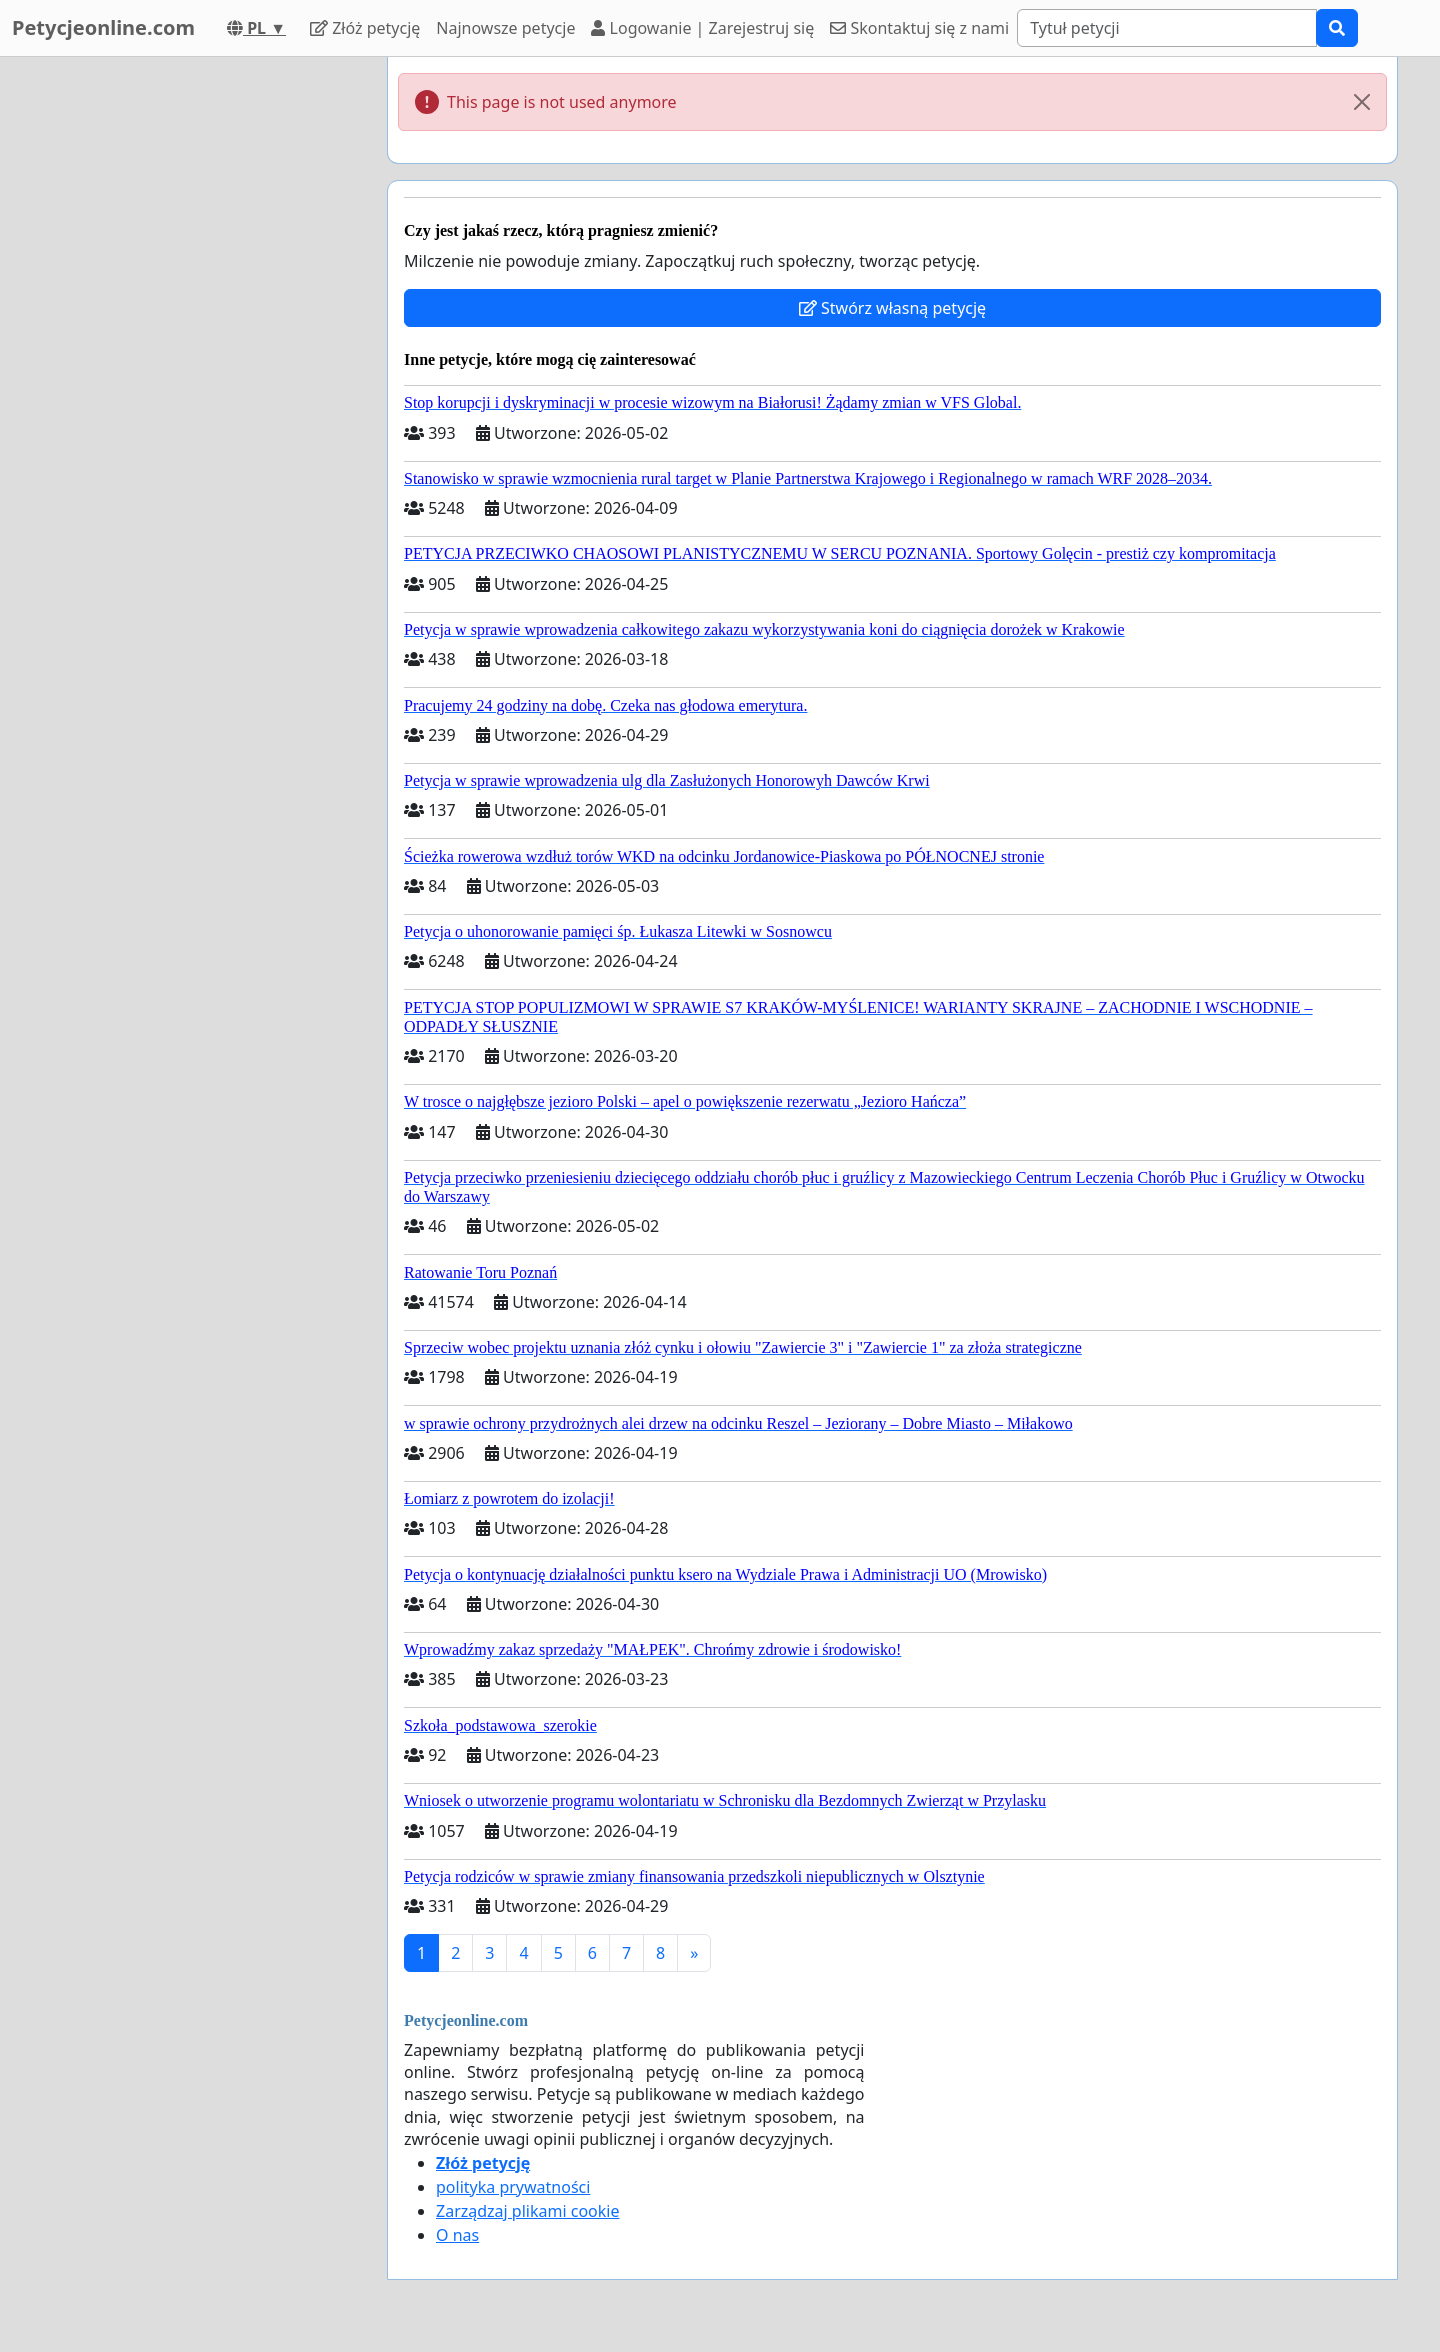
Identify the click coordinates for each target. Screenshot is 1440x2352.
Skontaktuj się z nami (919, 28)
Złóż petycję (365, 28)
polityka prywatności (513, 2187)
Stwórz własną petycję (892, 308)
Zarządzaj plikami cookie (527, 2211)
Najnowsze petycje (505, 28)
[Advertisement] (192, 357)
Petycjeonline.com (103, 27)
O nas (457, 2235)
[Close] (1362, 102)
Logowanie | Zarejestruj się (702, 28)
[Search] (1167, 28)
